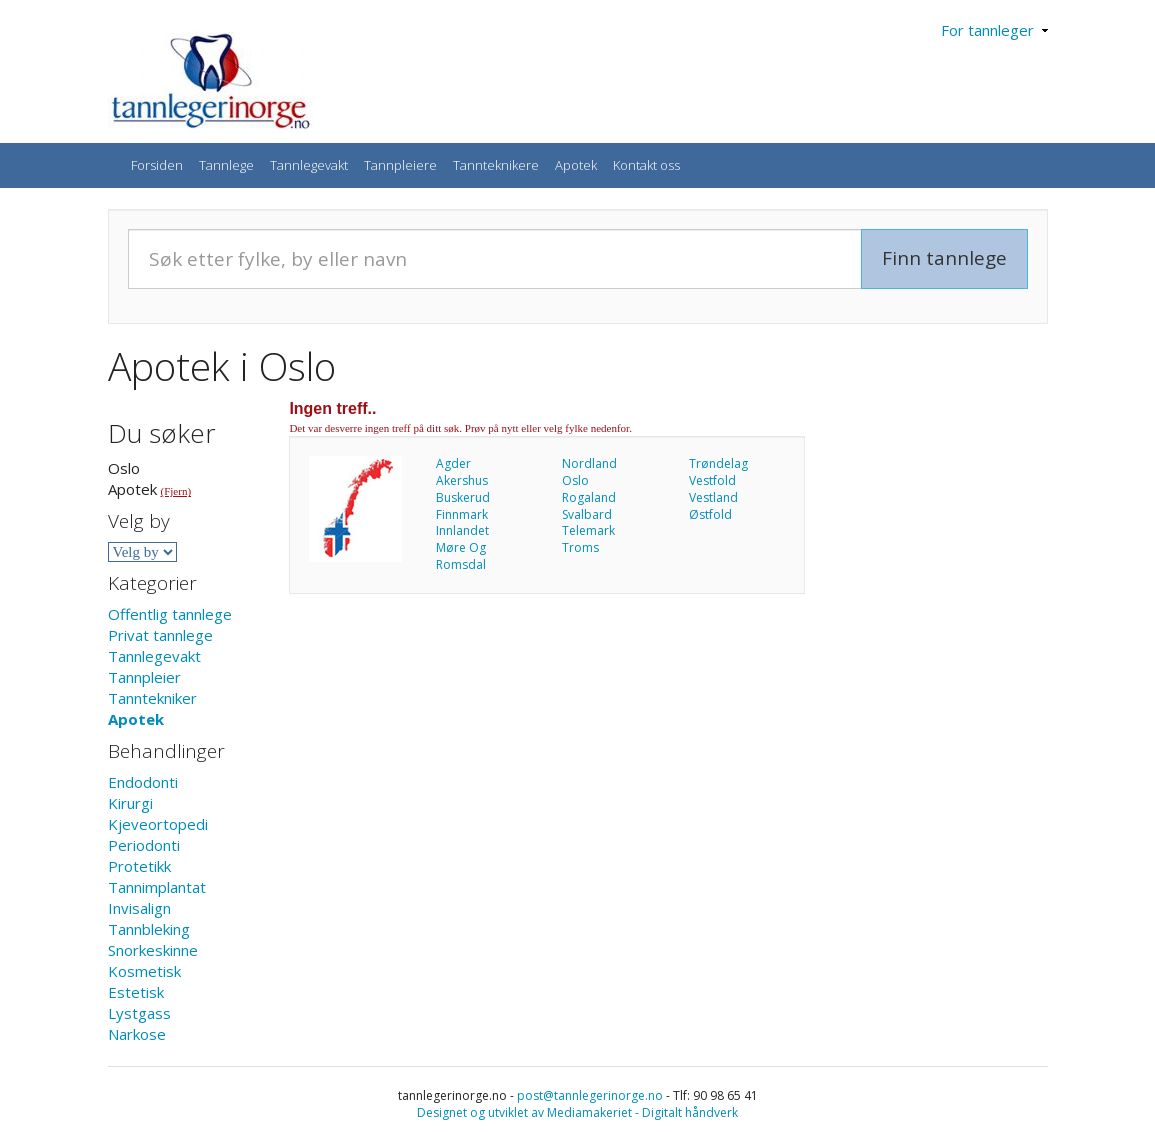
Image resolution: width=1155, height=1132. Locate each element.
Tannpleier (144, 677)
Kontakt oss (646, 165)
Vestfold (712, 480)
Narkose (137, 1034)
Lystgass (139, 1013)
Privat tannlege (160, 635)
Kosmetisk (144, 971)
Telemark (588, 530)
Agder (453, 463)
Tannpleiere (400, 165)
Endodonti (143, 782)
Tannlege (226, 165)
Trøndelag (718, 463)
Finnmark (462, 514)
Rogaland (589, 497)
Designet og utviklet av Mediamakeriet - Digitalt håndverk (577, 1112)
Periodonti (144, 845)
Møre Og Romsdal (461, 556)
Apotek (576, 165)
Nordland (589, 463)
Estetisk (136, 992)
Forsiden (157, 165)
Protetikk (139, 866)
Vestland (713, 497)
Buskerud (463, 497)
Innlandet (462, 530)
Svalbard (587, 514)
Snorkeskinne (153, 950)
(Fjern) (176, 491)
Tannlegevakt (309, 165)
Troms (580, 547)
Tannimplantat (157, 887)
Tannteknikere (496, 165)
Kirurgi (130, 803)
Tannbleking (149, 929)
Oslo (575, 480)
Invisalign (139, 908)
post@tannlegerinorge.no (590, 1095)
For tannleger (994, 30)
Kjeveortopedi (158, 824)
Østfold (710, 514)
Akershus (462, 480)
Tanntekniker (152, 698)
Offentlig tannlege (170, 614)
